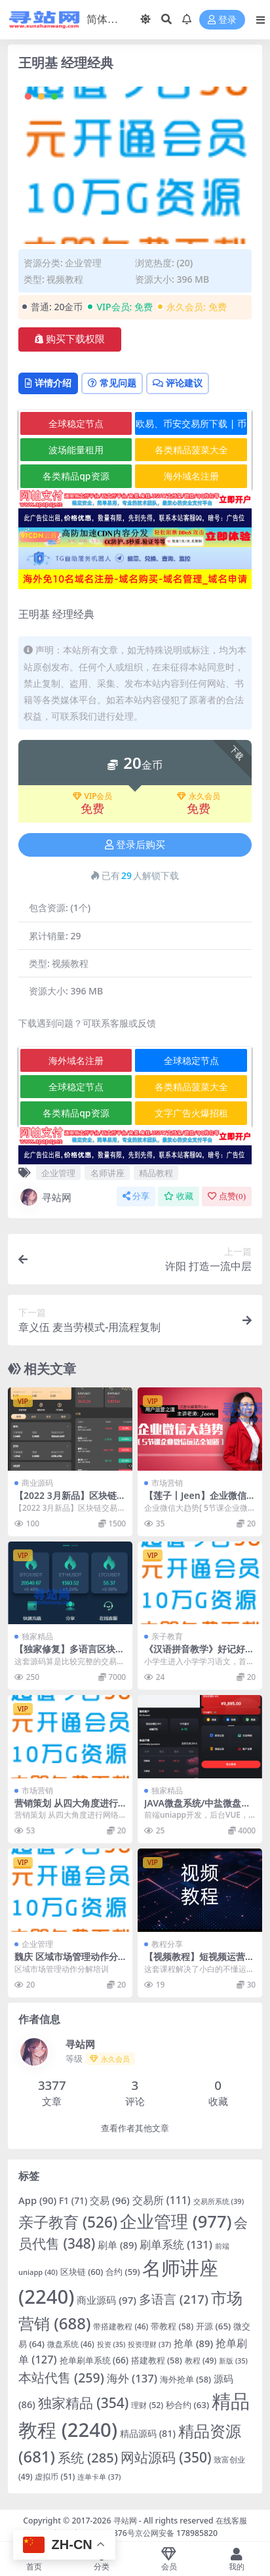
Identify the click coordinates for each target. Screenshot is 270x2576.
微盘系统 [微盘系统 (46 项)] (70, 2344)
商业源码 (37, 1482)
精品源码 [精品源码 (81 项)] (148, 2433)
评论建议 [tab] (177, 383)
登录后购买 (135, 845)
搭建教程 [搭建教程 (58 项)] (156, 2360)
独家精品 (37, 1636)
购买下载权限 (70, 339)
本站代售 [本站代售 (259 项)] (61, 2377)
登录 (222, 20)
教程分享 (167, 1944)
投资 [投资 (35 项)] (111, 2344)
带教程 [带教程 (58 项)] (172, 2326)
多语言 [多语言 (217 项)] (173, 2299)
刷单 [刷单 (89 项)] (117, 2244)
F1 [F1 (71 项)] (73, 2200)
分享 (136, 1196)
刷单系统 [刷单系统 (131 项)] (176, 2244)
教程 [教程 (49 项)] (201, 2360)
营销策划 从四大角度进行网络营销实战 (66, 1808)
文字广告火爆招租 (191, 1113)
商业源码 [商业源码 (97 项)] (106, 2299)
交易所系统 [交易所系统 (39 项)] (218, 2201)
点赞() (227, 1196)
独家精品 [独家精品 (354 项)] (83, 2403)
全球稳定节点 (76, 423)
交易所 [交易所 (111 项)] (161, 2200)
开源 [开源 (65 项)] (213, 2326)
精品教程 (156, 1173)
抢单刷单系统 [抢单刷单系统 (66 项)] (94, 2360)
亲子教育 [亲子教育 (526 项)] (67, 2222)
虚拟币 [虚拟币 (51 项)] (55, 2476)
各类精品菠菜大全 (191, 449)
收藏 (178, 1196)
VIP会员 (93, 796)
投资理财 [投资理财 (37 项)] (149, 2344)
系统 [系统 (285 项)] (88, 2457)
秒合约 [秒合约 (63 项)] (187, 2405)
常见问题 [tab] (112, 383)
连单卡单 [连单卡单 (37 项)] (99, 2477)
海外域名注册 (191, 476)
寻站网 (44, 1197)
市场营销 (167, 1482)
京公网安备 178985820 (176, 2533)
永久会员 (198, 796)
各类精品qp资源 (76, 476)
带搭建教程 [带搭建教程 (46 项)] (120, 2326)
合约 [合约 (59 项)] (123, 2272)
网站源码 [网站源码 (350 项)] (166, 2457)
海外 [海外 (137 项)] (132, 2378)
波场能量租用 (76, 449)
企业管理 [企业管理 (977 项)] (175, 2221)
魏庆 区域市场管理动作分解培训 (66, 1962)
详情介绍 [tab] (48, 383)
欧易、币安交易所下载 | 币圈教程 (191, 426)
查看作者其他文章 (135, 2128)
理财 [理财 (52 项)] (147, 2405)
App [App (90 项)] (37, 2200)
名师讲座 (107, 1173)
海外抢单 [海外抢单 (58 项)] (185, 2379)
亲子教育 (167, 1636)
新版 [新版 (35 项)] (233, 2360)
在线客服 (231, 2520)
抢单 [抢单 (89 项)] (193, 2343)
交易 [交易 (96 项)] (110, 2200)
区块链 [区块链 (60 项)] (81, 2272)
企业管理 (83, 262)
